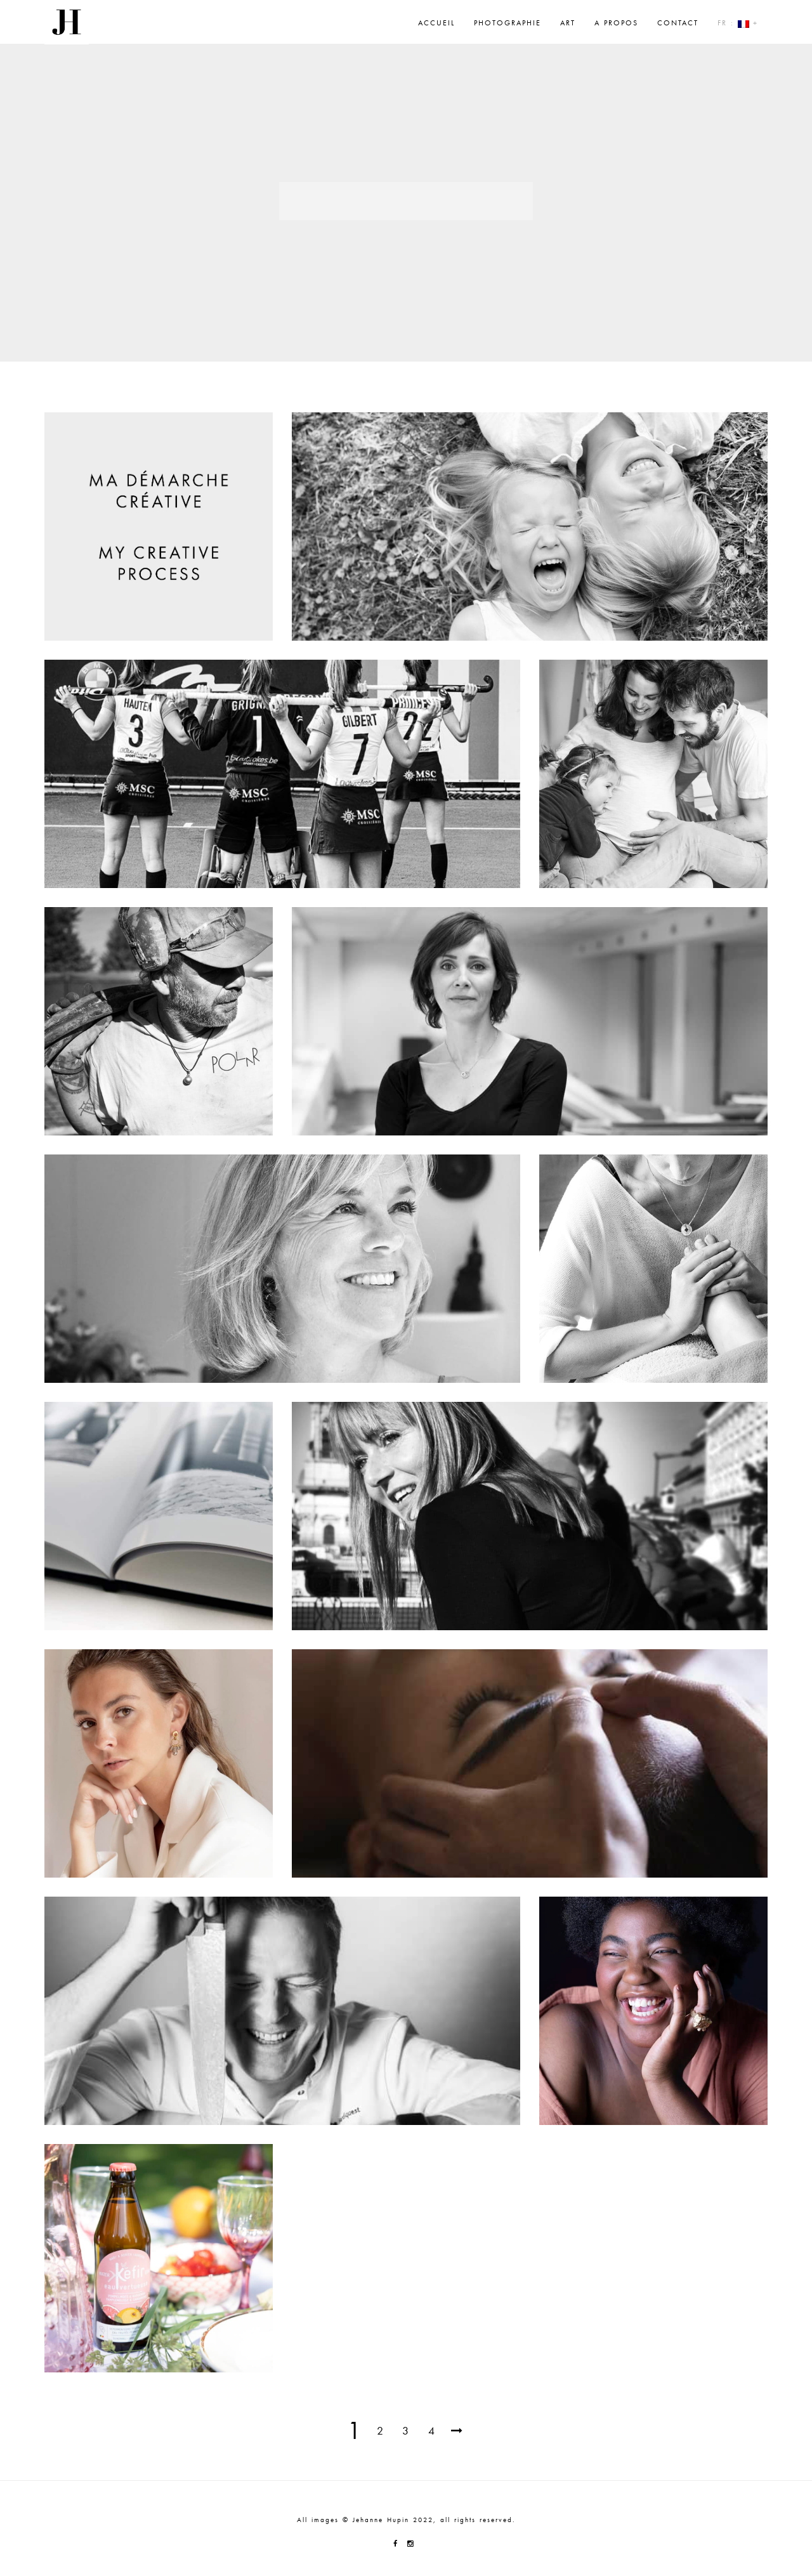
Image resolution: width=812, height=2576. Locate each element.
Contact (677, 23)
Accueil (436, 23)
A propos (616, 23)
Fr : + (737, 23)
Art (567, 23)
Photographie (507, 23)
